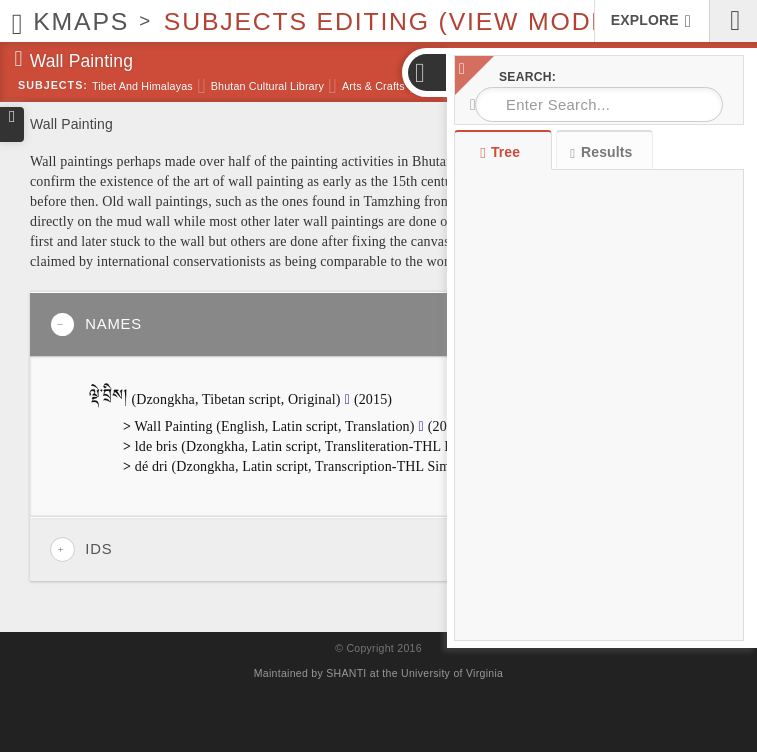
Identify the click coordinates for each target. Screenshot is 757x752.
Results (601, 152)
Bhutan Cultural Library (267, 86)
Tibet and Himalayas (142, 86)
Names (96, 324)
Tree (502, 152)
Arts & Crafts (373, 86)
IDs (81, 549)
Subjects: (53, 85)
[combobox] (599, 104)
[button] (426, 72)
